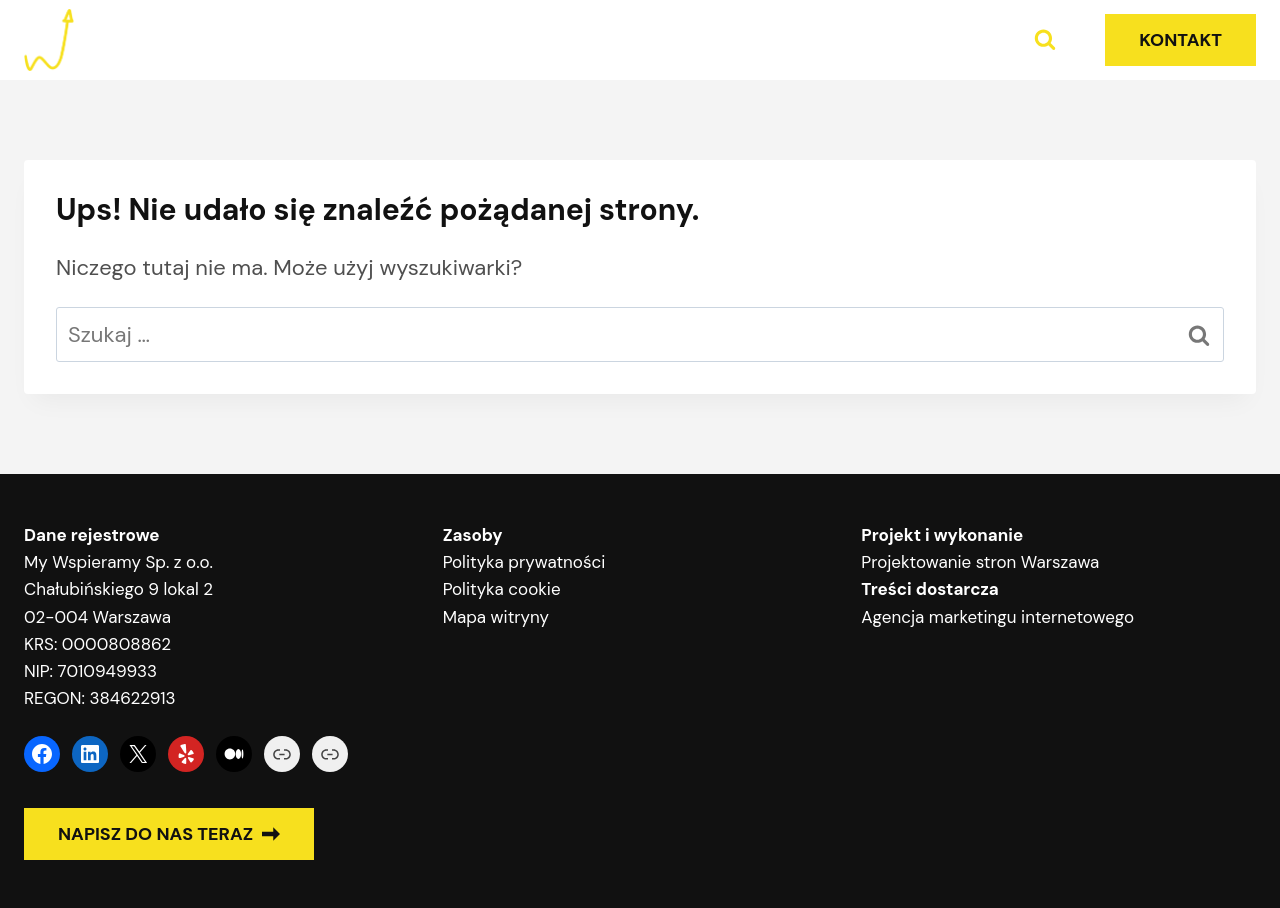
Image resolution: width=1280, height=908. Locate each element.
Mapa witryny (496, 617)
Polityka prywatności (524, 562)
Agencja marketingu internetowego (997, 617)
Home (810, 40)
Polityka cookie (502, 589)
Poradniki (940, 40)
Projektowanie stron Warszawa (980, 562)
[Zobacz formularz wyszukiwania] (1045, 40)
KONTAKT (1180, 40)
